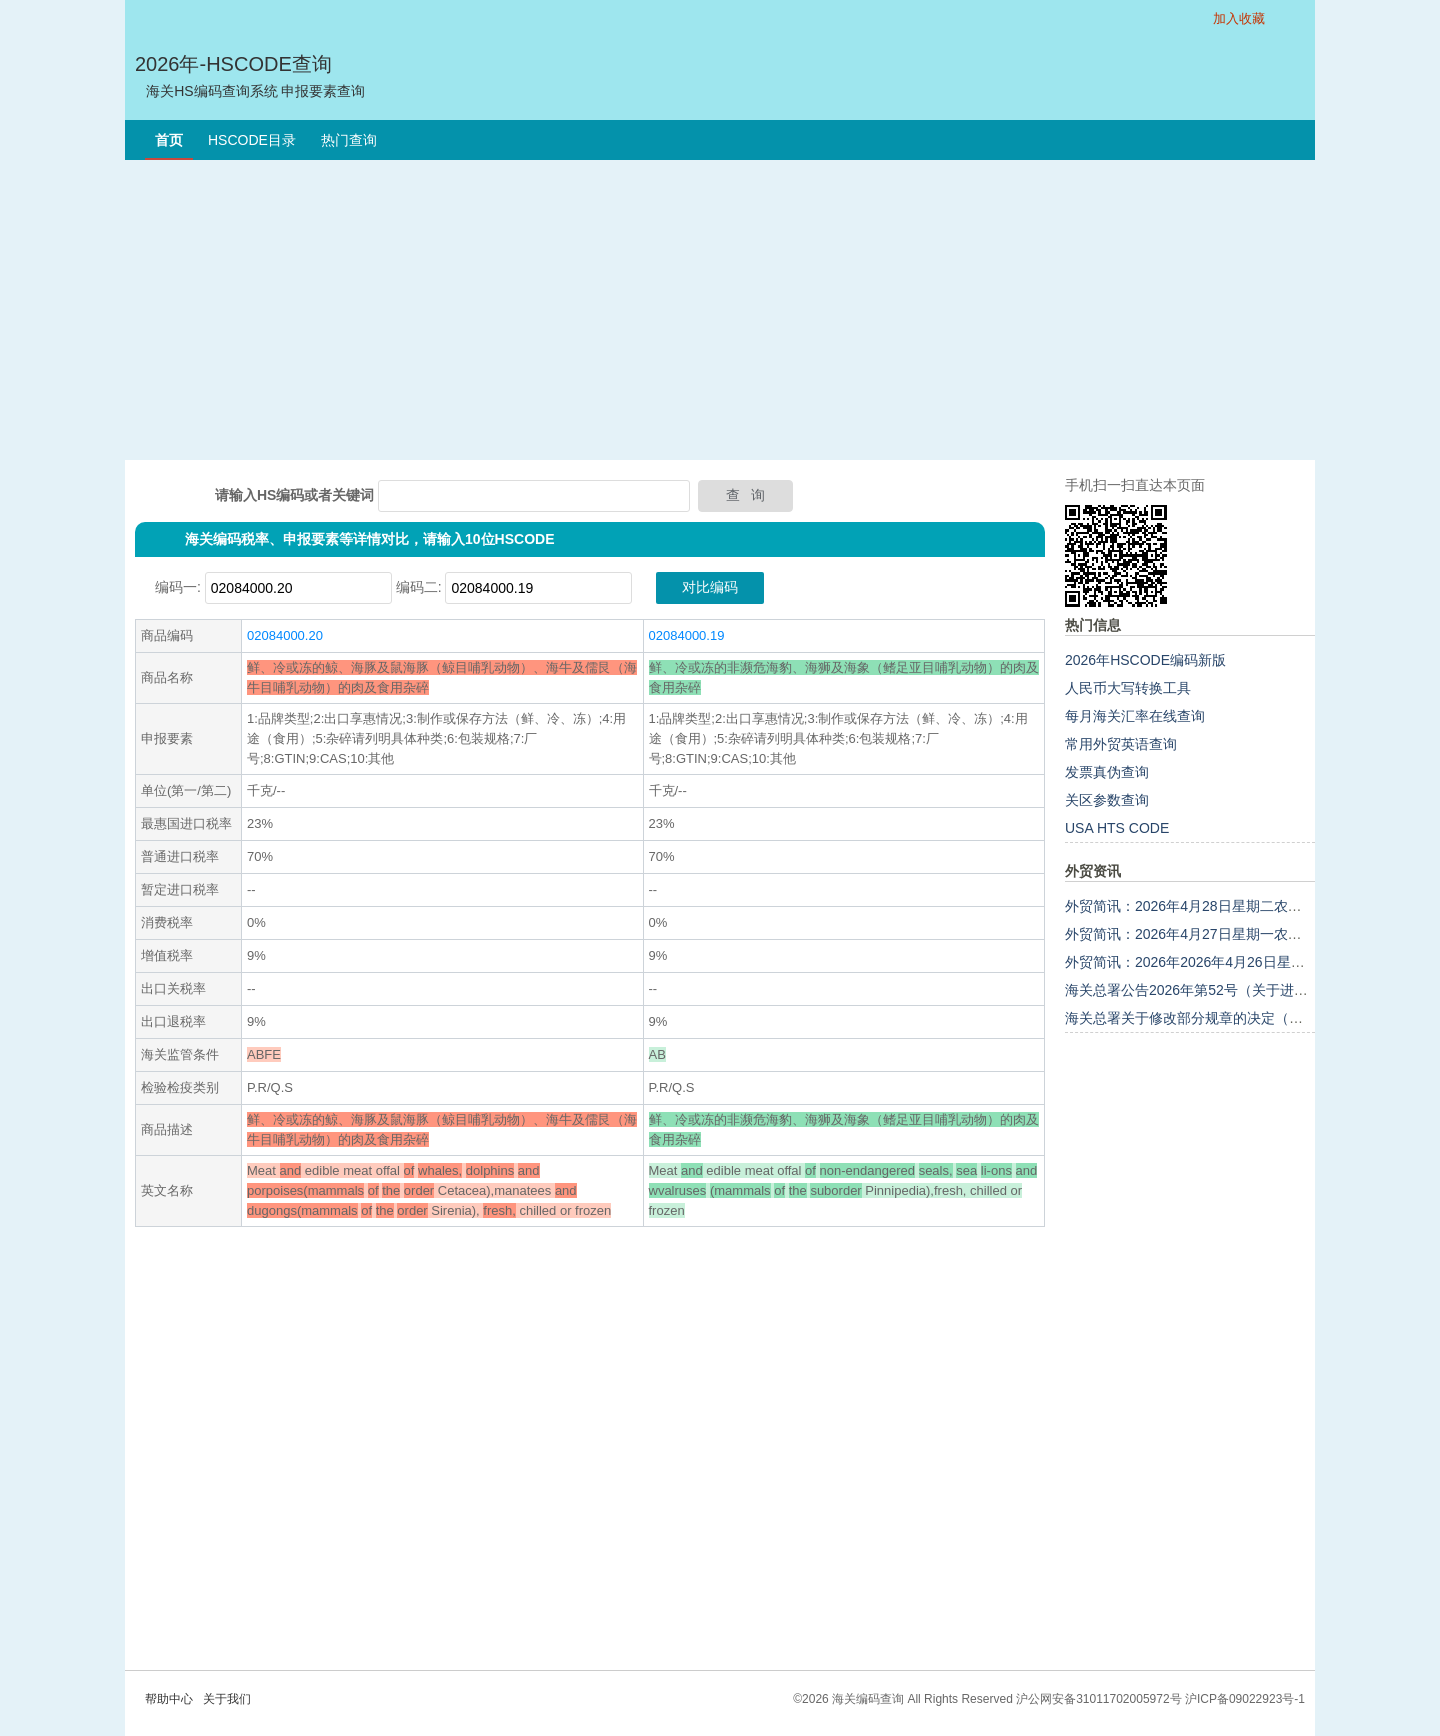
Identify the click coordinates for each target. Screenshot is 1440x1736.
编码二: (419, 587)
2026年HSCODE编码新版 (1145, 660)
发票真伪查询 (1107, 772)
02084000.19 (687, 635)
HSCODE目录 (252, 140)
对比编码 (710, 587)
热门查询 (349, 140)
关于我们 (227, 1699)
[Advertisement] (720, 310)
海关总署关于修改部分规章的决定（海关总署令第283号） (1244, 1018)
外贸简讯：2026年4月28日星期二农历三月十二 (1211, 906)
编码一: (178, 587)
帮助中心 (169, 1699)
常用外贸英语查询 (1121, 744)
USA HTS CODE (1117, 828)
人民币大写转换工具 (1128, 688)
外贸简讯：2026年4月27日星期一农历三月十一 (1211, 934)
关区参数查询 (1107, 800)
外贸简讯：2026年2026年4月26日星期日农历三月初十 (1234, 962)
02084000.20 (285, 635)
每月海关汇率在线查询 (1135, 716)
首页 (169, 140)
